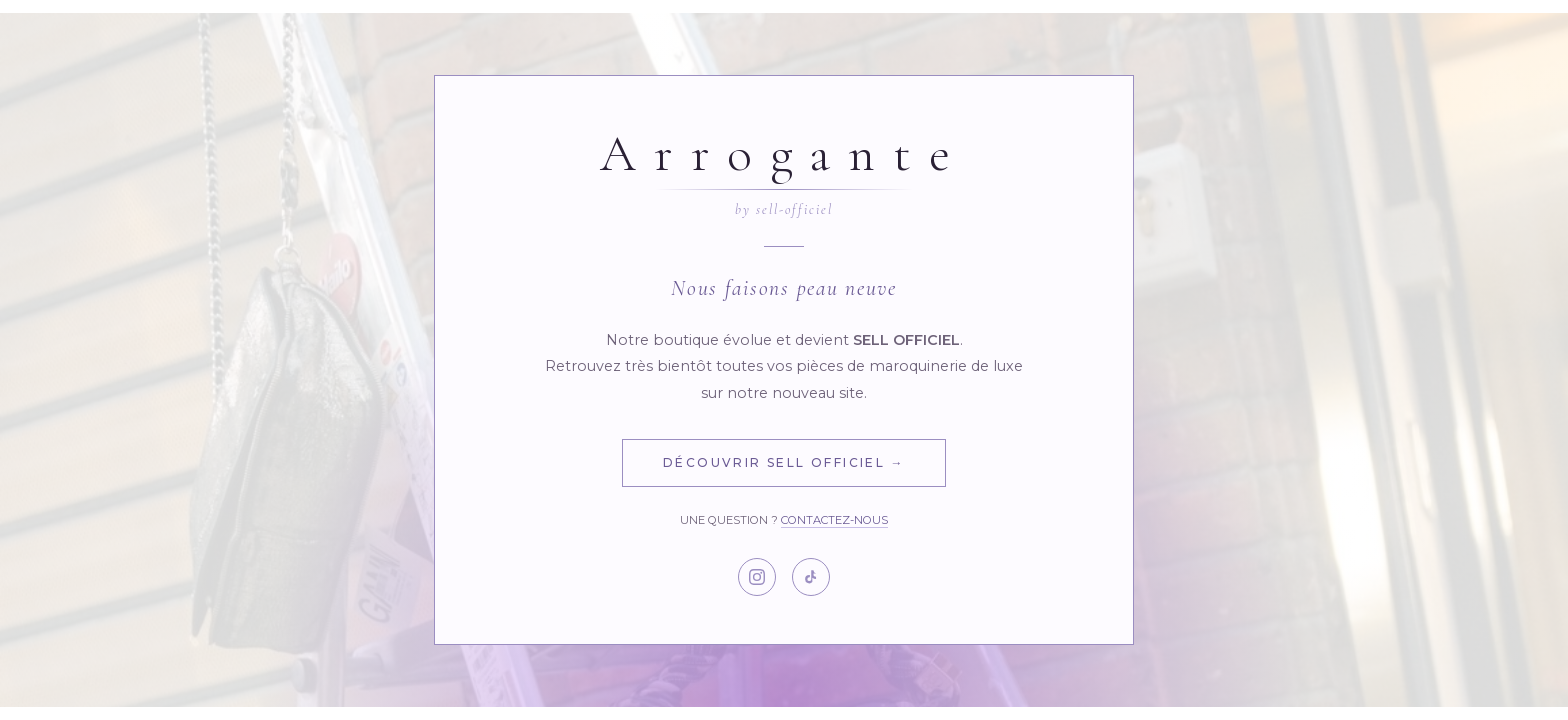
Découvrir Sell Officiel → (784, 462)
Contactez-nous (834, 520)
